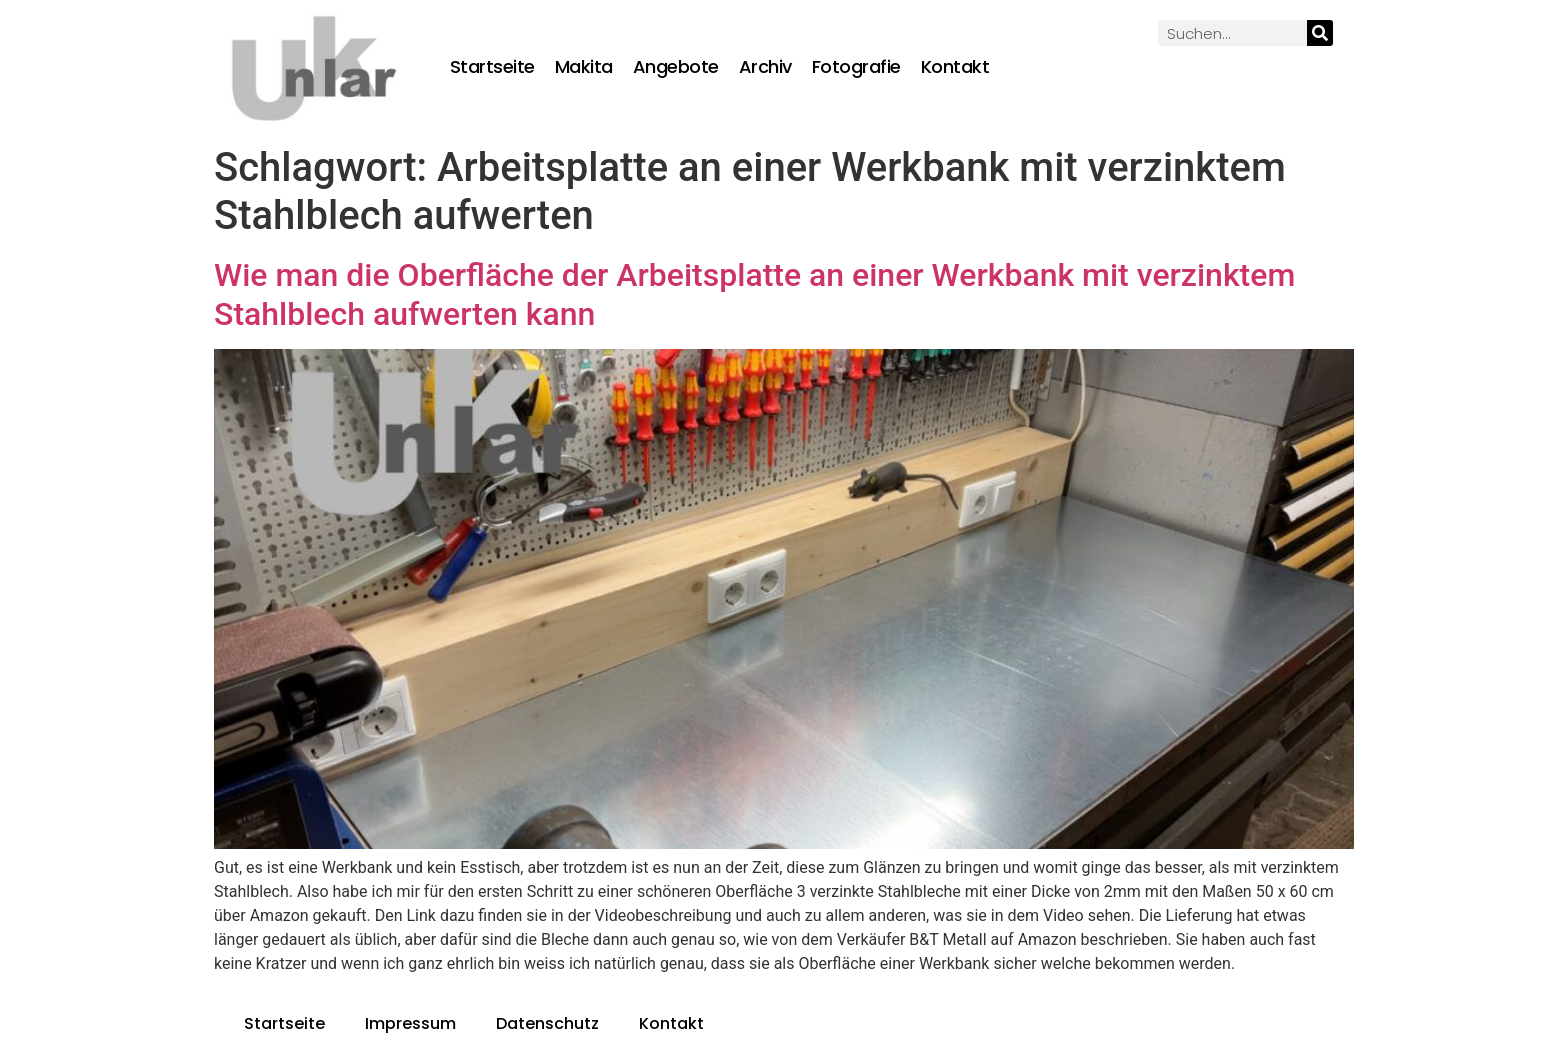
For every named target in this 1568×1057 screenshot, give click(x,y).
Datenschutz (547, 1023)
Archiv (765, 67)
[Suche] (1320, 33)
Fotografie (856, 67)
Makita (584, 67)
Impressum (410, 1023)
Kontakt (955, 67)
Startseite (492, 67)
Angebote (676, 67)
